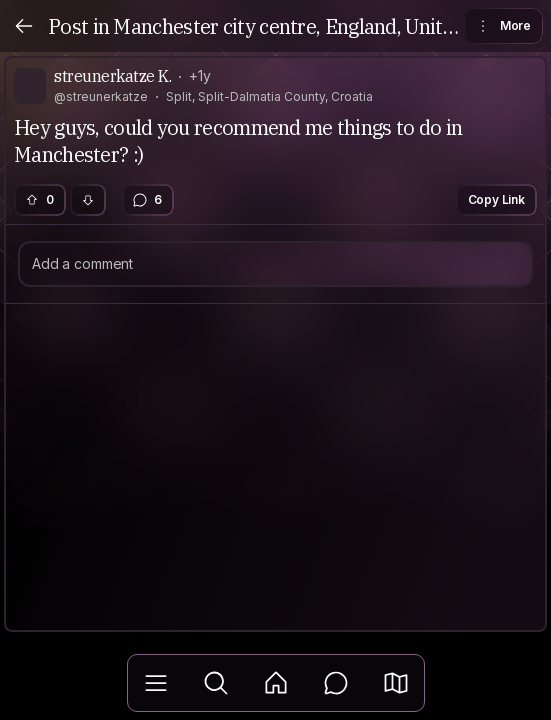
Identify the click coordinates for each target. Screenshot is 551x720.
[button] (396, 683)
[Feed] (276, 683)
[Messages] (336, 683)
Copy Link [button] (497, 199)
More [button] (502, 26)
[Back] (24, 26)
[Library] (156, 683)
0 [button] (39, 199)
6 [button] (147, 200)
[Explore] (216, 683)
